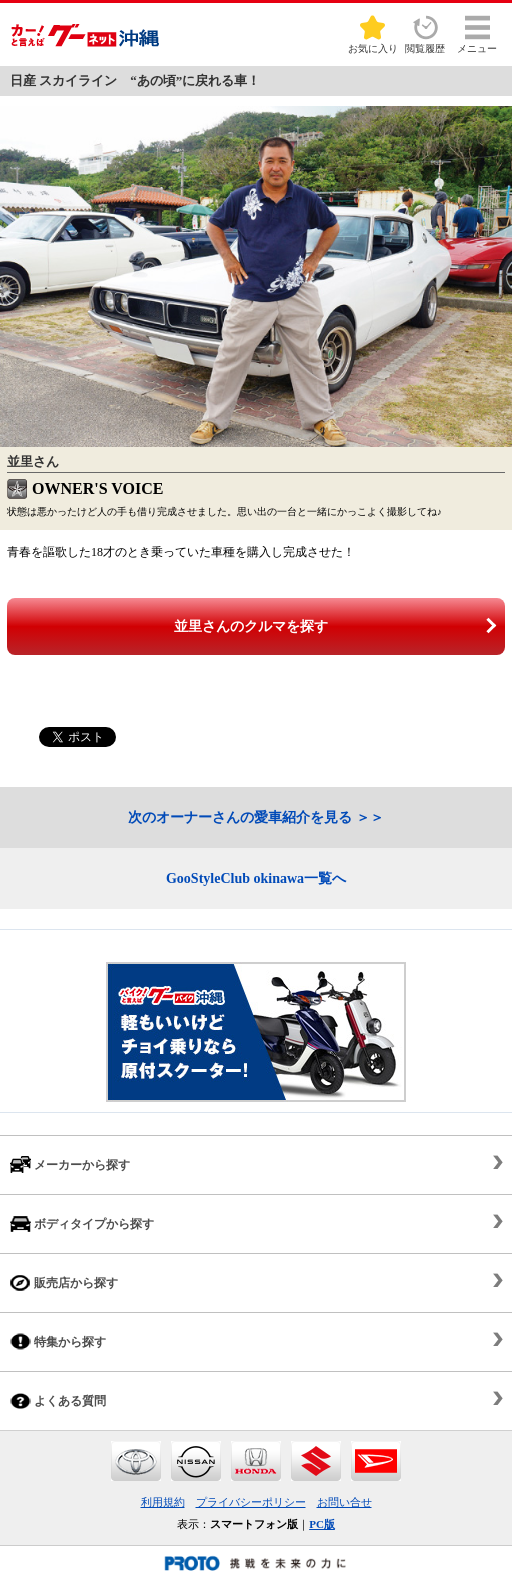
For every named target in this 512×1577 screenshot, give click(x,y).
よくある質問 (58, 1400)
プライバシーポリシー (251, 1502)
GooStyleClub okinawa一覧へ (256, 878)
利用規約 (163, 1502)
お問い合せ (344, 1502)
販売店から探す (64, 1282)
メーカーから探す (70, 1164)
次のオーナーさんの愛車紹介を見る (240, 817)
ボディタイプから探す (82, 1223)
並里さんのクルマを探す (251, 626)
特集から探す (58, 1341)
